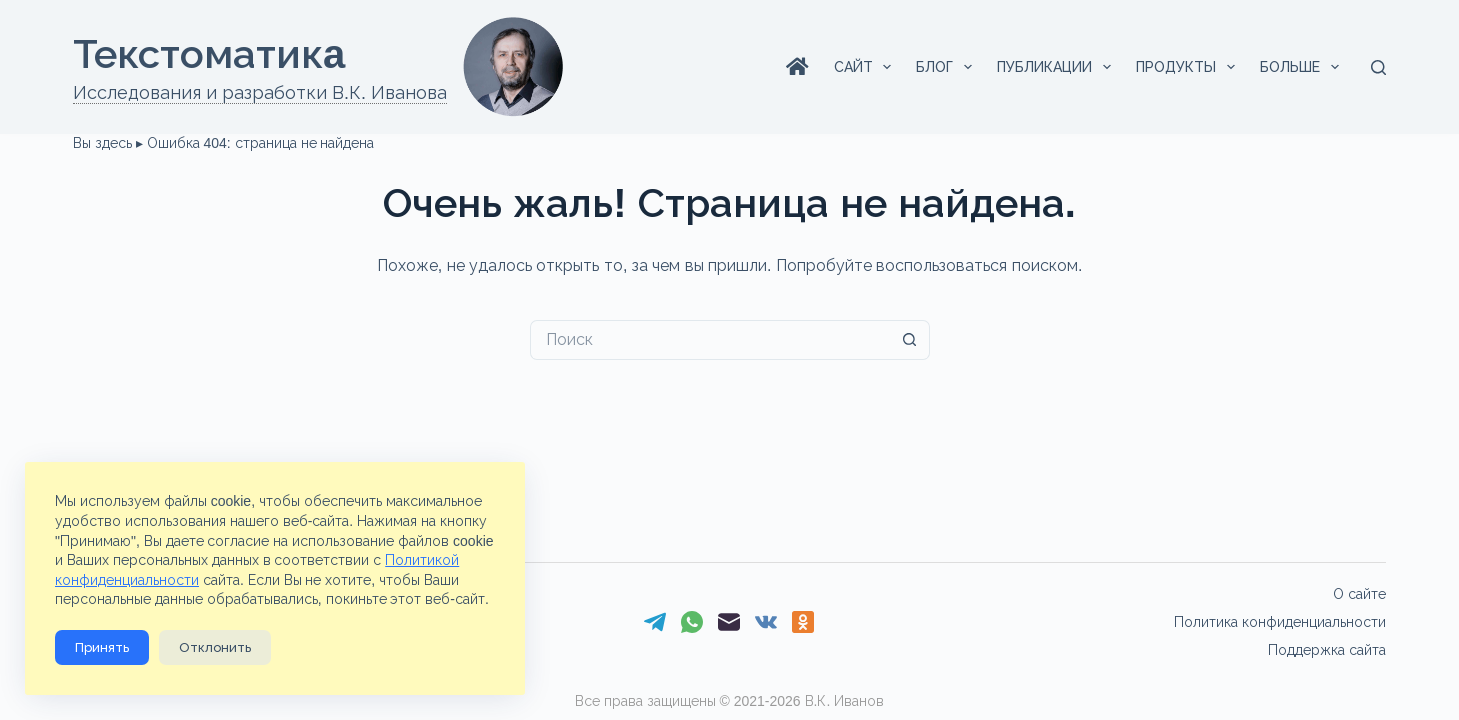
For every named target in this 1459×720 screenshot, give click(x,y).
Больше (1303, 67)
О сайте (1359, 594)
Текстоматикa (209, 54)
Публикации (1058, 67)
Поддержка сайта (1327, 650)
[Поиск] (1378, 67)
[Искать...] (710, 340)
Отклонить (215, 647)
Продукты (1189, 67)
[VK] (766, 622)
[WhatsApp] (692, 622)
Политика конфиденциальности (1280, 622)
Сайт (867, 67)
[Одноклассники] (803, 622)
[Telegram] (655, 622)
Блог (948, 67)
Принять (102, 647)
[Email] (729, 622)
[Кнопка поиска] (910, 340)
